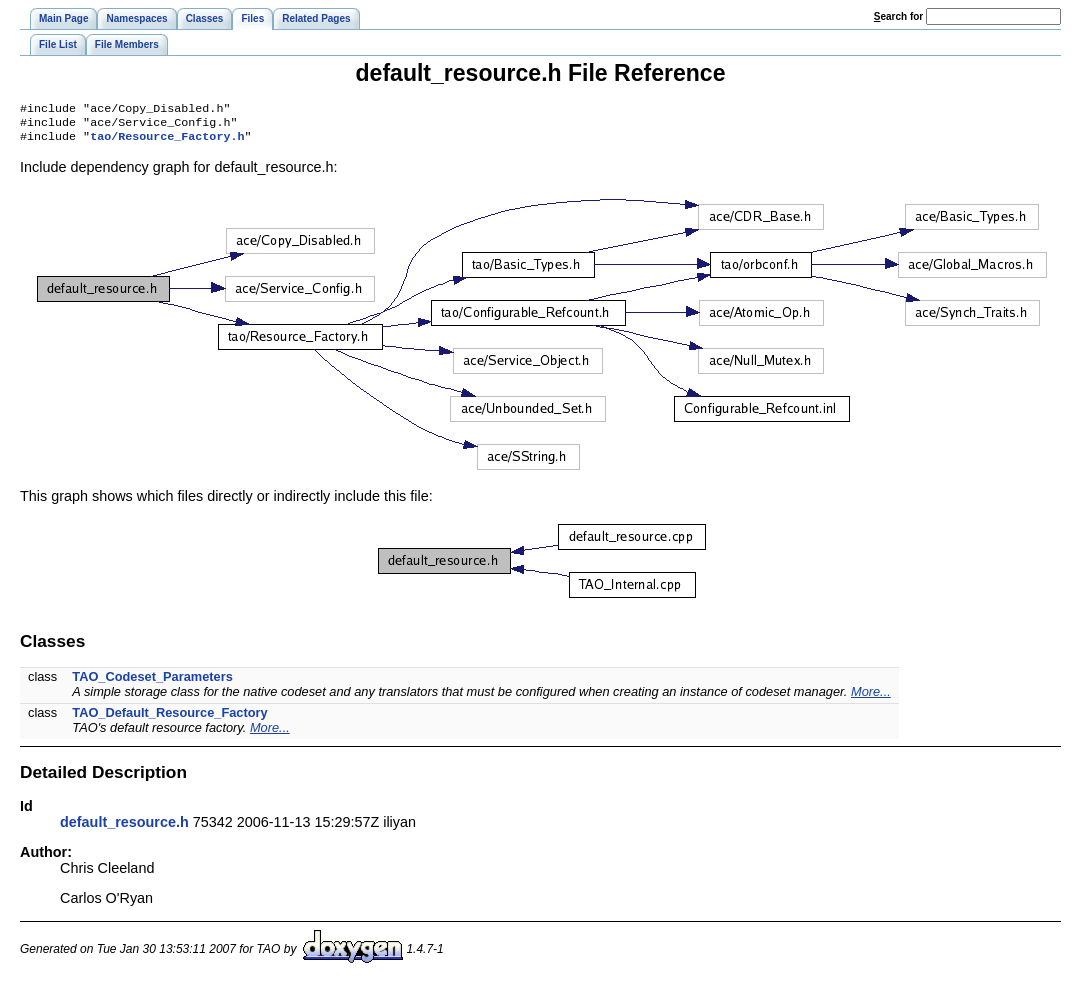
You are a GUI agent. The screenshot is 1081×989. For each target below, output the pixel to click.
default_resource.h (124, 828)
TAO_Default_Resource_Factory (169, 718)
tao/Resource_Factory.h (167, 142)
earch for (898, 16)
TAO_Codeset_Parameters (152, 682)
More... (871, 697)
